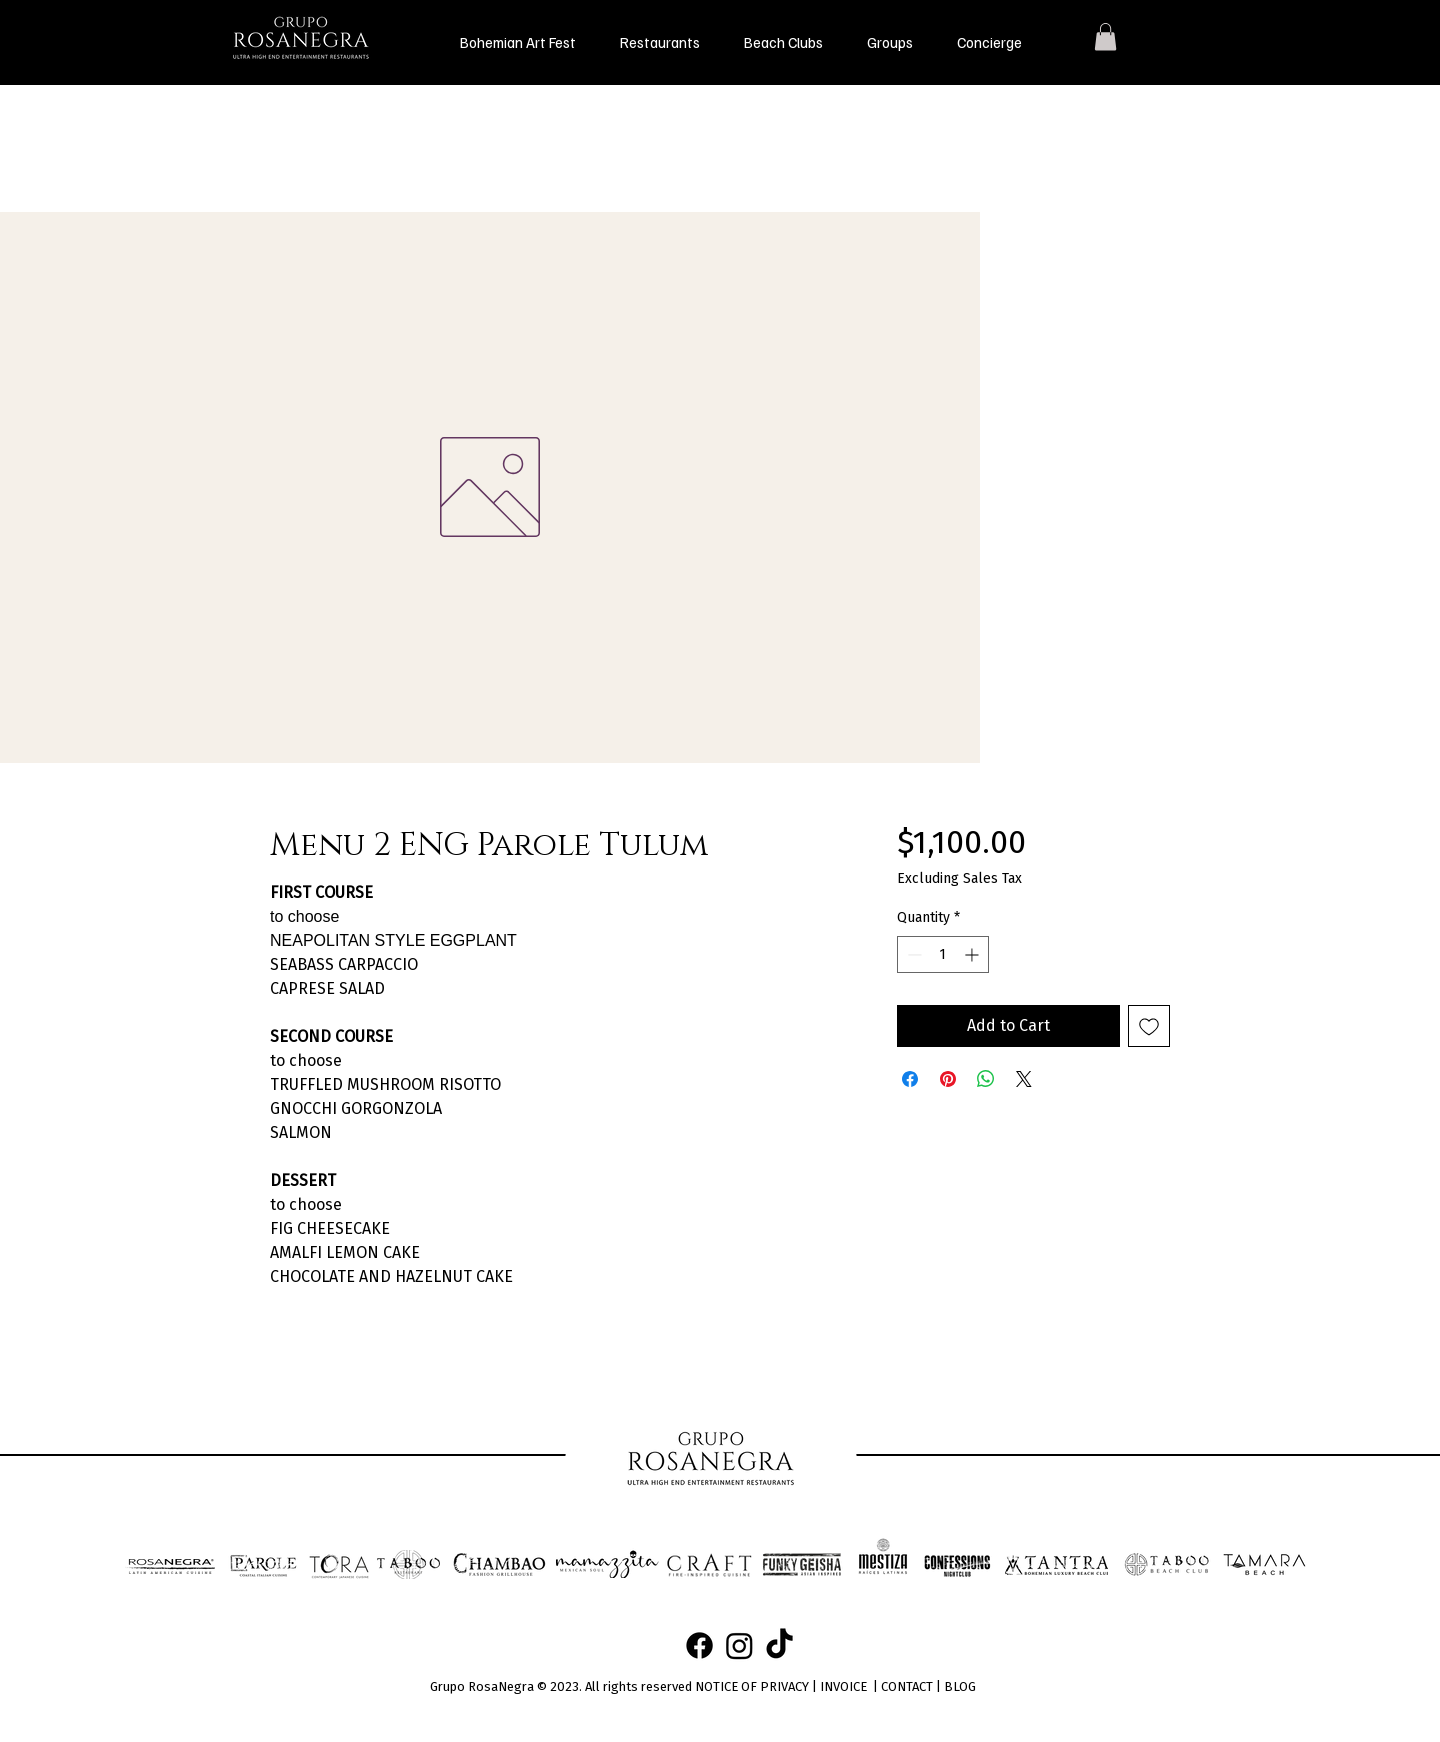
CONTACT (907, 1686)
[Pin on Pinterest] (948, 1079)
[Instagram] (739, 1645)
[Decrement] (912, 954)
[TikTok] (779, 1645)
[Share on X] (1024, 1079)
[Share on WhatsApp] (986, 1079)
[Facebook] (699, 1645)
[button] (660, 42)
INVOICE (843, 1686)
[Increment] (973, 954)
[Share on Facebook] (910, 1079)
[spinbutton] (943, 954)
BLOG (960, 1686)
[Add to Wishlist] (1149, 1026)
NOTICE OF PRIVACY (752, 1686)
